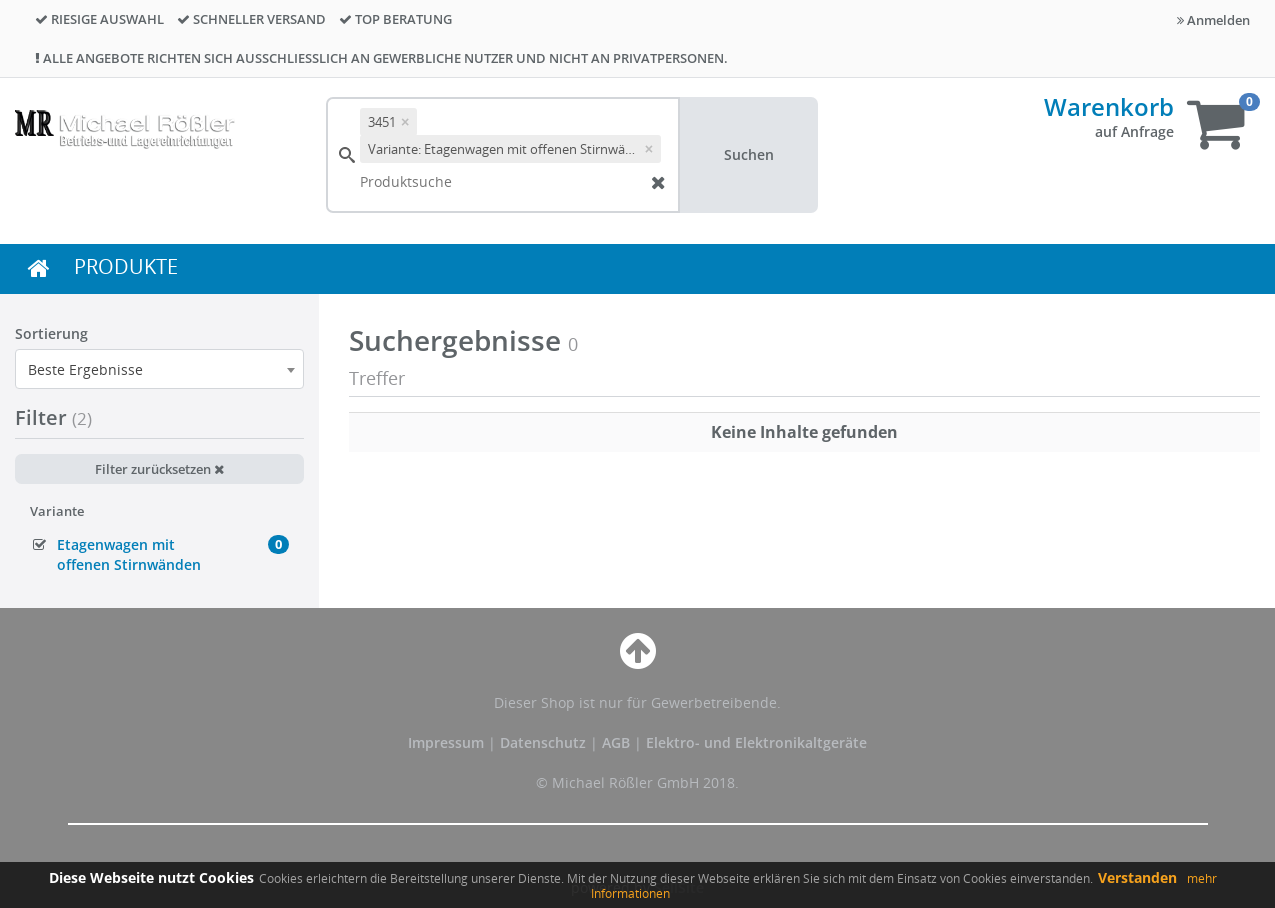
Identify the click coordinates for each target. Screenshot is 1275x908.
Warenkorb (1109, 106)
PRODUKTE (126, 266)
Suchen (749, 154)
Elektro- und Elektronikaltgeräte (756, 742)
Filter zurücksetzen (159, 469)
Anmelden (1213, 20)
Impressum (448, 742)
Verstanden (1137, 877)
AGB (618, 742)
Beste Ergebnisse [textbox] (85, 369)
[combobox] (159, 369)
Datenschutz (543, 742)
